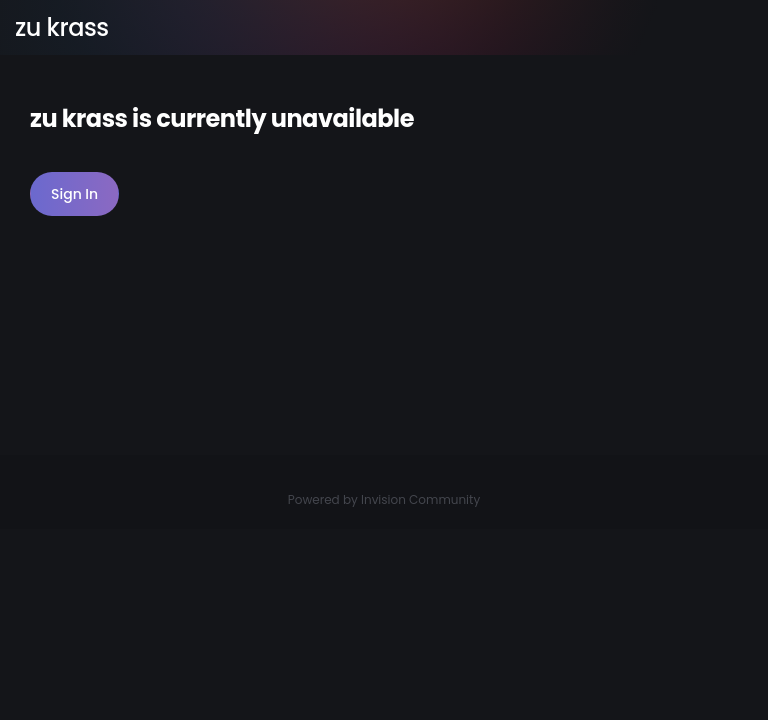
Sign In (74, 194)
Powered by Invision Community (384, 499)
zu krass (62, 27)
